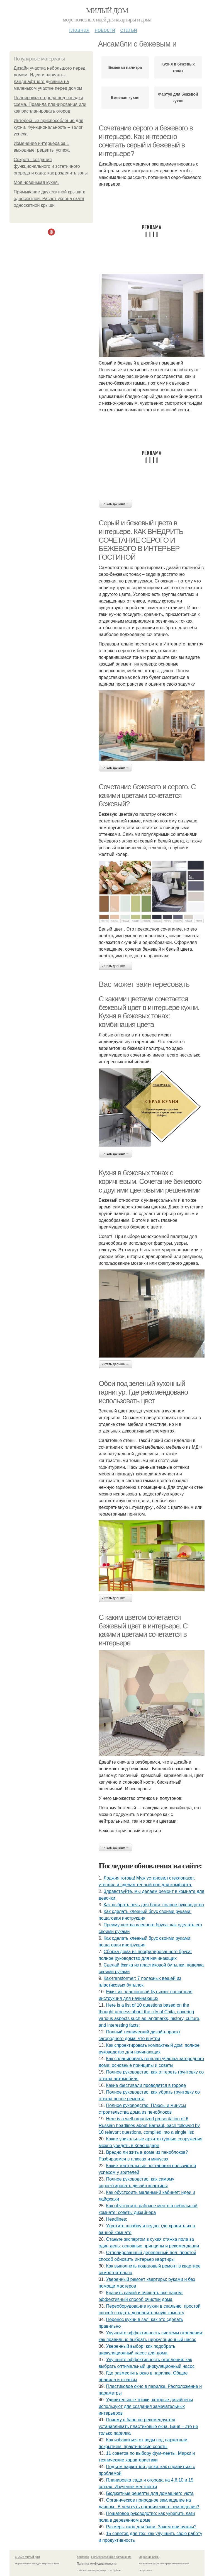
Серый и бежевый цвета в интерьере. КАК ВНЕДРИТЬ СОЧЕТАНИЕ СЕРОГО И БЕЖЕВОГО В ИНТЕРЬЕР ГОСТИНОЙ (141, 540)
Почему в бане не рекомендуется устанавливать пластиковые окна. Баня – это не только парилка (148, 2426)
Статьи (128, 30)
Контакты (83, 2556)
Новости (104, 30)
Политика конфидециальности (96, 2563)
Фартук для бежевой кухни (178, 97)
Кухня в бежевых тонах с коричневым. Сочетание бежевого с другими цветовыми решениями (150, 1181)
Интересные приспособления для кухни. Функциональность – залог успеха (48, 127)
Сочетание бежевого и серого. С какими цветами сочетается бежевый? (147, 795)
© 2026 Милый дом (27, 2556)
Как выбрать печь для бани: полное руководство (154, 1904)
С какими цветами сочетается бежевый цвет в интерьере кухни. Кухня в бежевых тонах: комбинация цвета (149, 1012)
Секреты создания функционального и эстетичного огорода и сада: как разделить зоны (51, 166)
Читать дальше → (115, 504)
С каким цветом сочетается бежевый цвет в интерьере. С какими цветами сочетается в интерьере (143, 1630)
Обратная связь (149, 2556)
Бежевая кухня (125, 97)
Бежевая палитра (125, 67)
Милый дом (107, 11)
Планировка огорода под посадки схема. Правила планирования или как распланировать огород (50, 104)
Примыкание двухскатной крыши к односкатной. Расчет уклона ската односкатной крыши (49, 199)
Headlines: (116, 2219)
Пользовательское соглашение (111, 2556)
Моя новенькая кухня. (36, 182)
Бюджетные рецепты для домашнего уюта (150, 2493)
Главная (79, 30)
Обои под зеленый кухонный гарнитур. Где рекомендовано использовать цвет (143, 1392)
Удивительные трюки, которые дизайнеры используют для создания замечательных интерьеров (146, 2406)
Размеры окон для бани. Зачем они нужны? (151, 2526)
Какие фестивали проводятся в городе (146, 2085)
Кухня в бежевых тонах (177, 67)
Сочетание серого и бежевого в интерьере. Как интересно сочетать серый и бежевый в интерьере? (146, 141)
